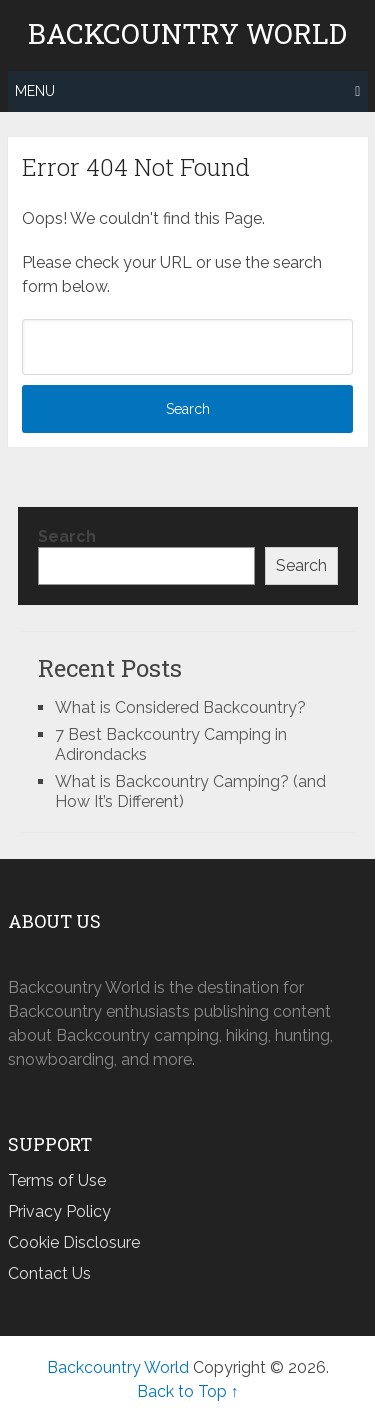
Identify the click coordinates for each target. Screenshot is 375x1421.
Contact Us (49, 1273)
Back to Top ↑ (188, 1391)
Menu (35, 91)
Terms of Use (57, 1180)
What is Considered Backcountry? (180, 707)
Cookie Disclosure (74, 1242)
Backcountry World (187, 34)
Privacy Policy (59, 1211)
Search (67, 536)
